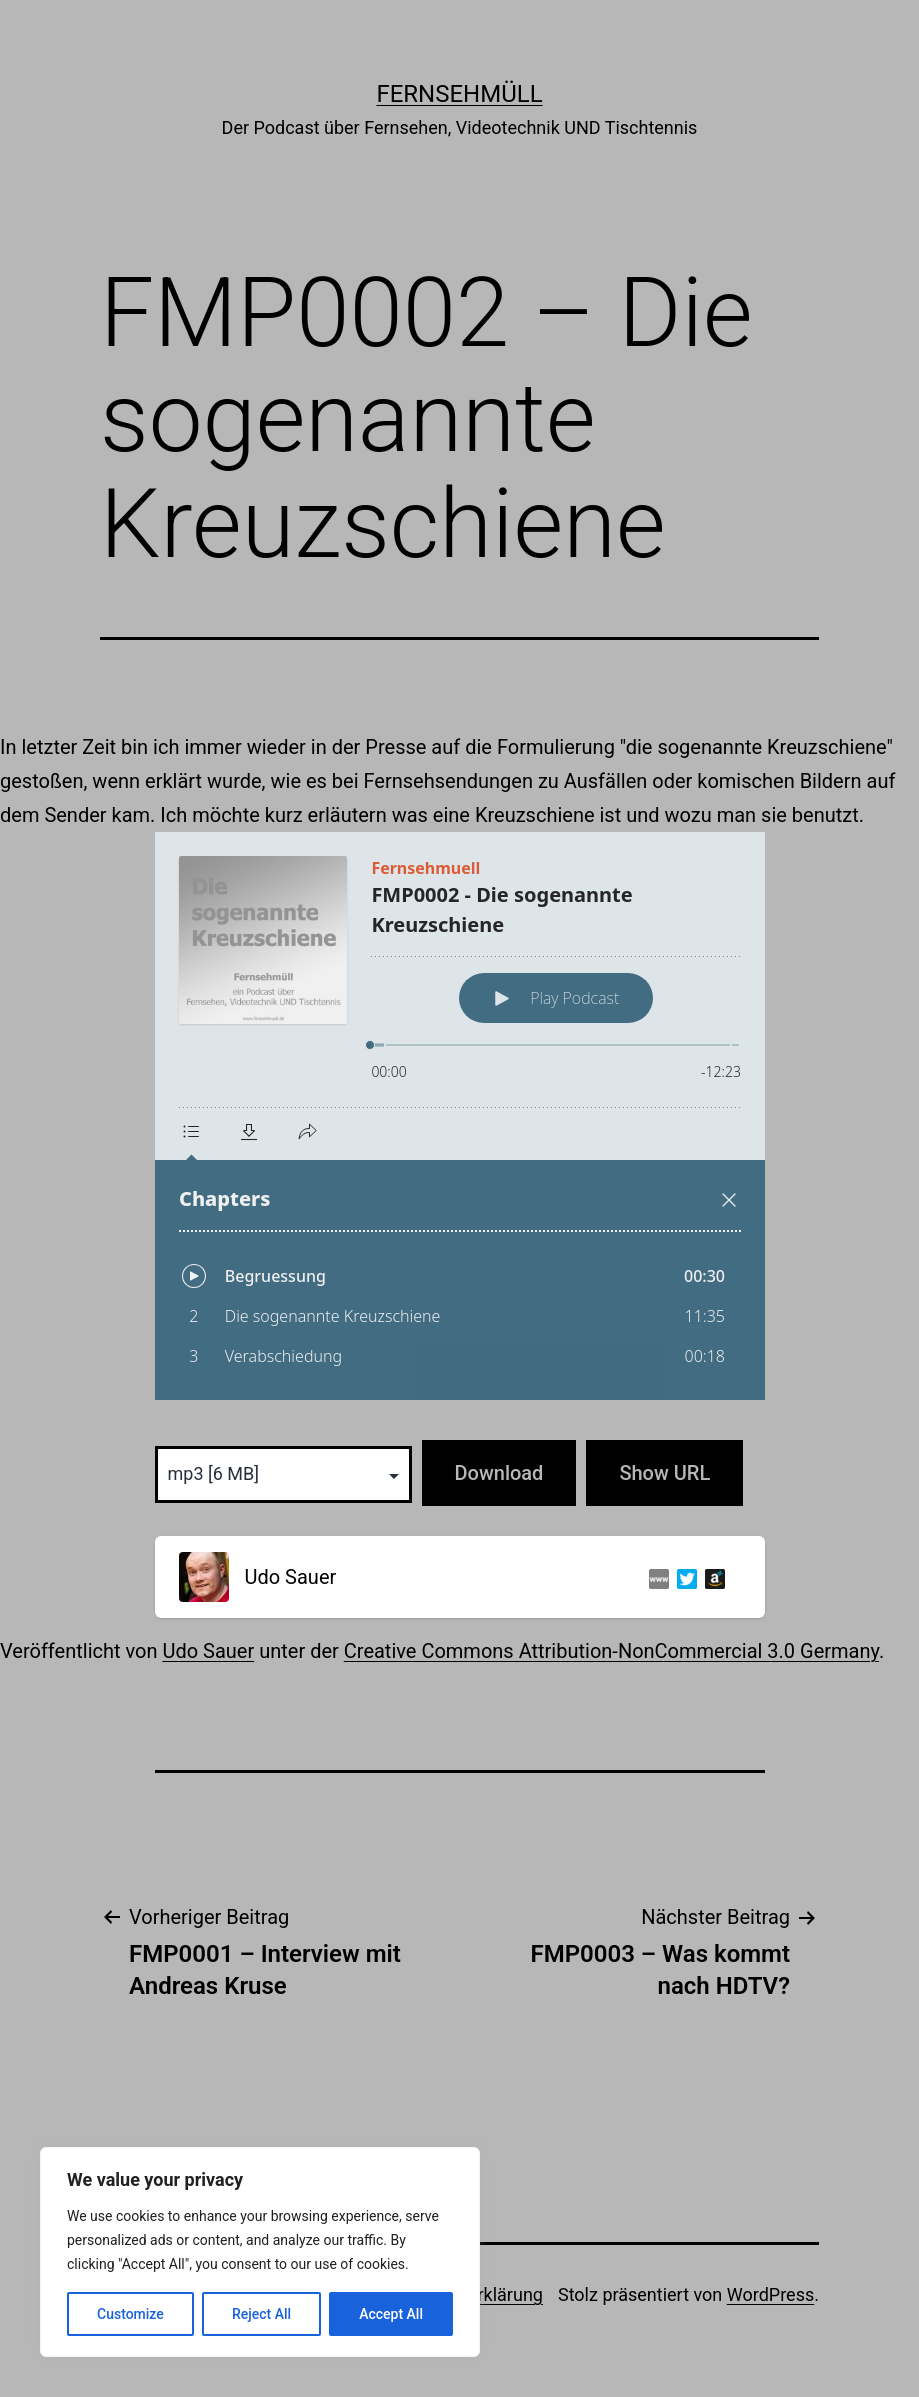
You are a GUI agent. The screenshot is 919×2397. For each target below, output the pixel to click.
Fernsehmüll (459, 94)
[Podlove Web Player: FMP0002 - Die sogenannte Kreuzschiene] (460, 1116)
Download (499, 1473)
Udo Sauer (208, 1651)
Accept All (391, 2314)
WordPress (770, 2294)
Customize (130, 2314)
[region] (260, 2252)
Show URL (664, 1473)
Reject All (261, 2314)
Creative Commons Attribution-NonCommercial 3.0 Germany (611, 1651)
